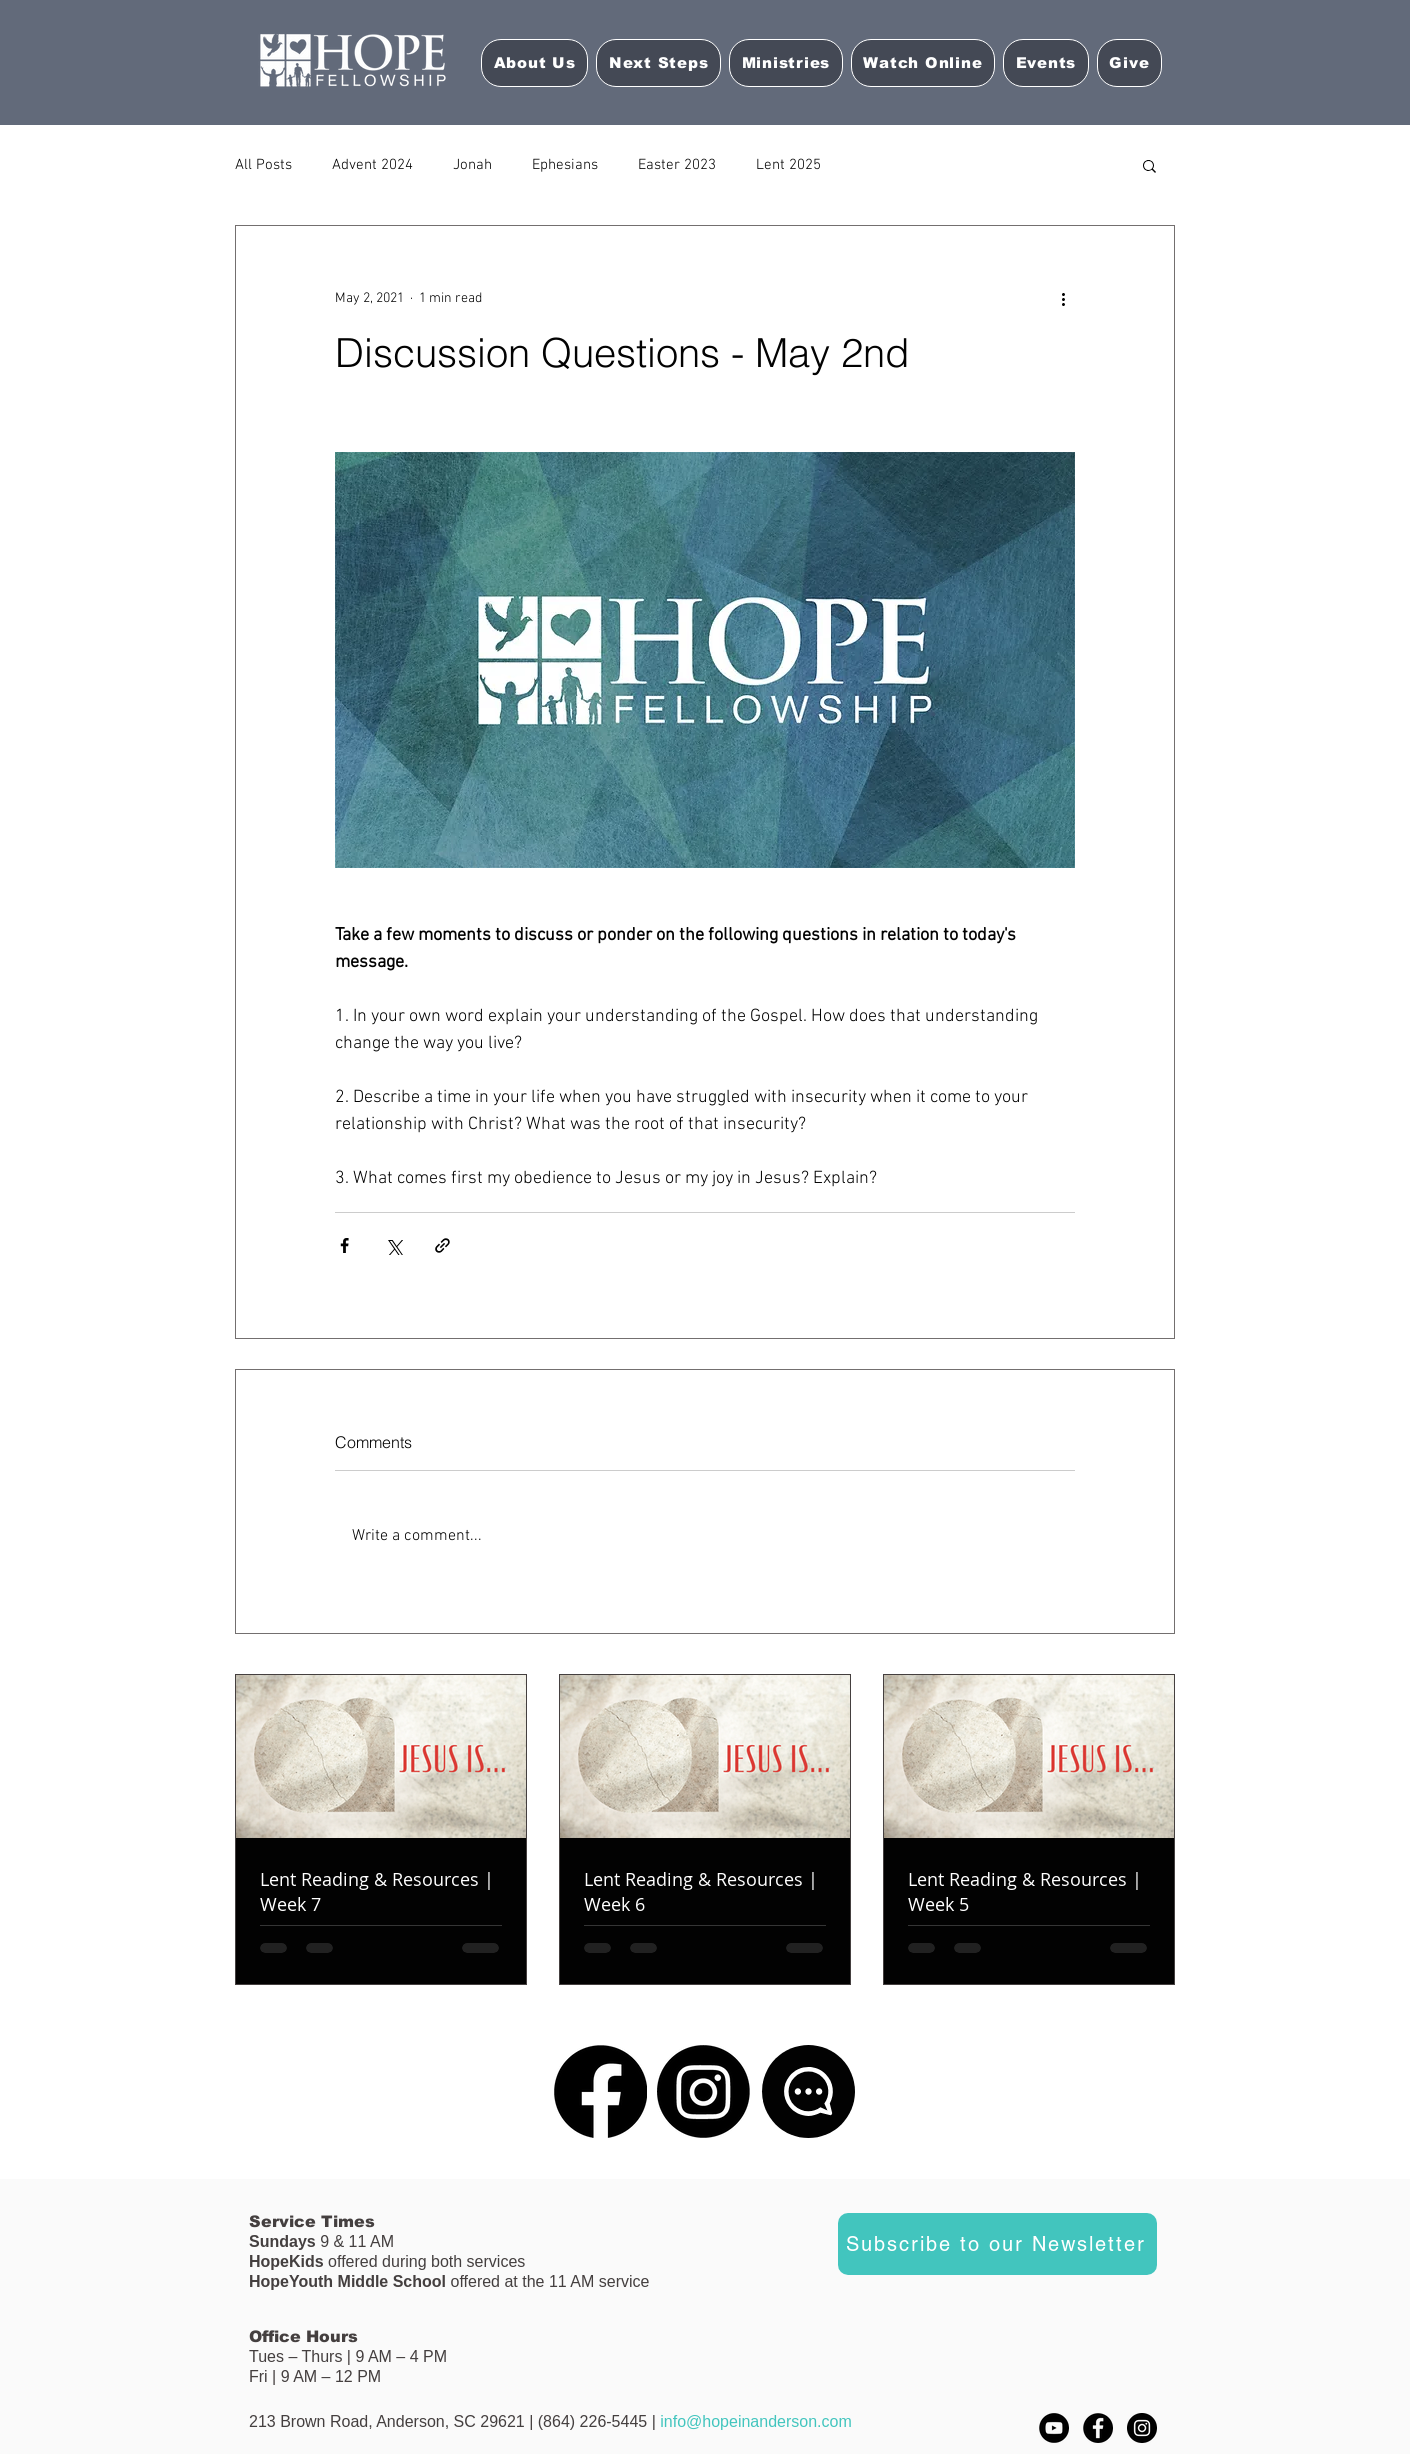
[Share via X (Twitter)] (393, 1245)
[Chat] (808, 2091)
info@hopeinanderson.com (755, 2421)
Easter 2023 (677, 165)
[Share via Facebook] (344, 1245)
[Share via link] (442, 1245)
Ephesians (565, 165)
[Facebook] (600, 2091)
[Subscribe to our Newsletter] (997, 2244)
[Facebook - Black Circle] (1098, 2428)
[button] (923, 63)
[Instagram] (703, 2091)
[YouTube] (1054, 2428)
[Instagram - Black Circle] (1142, 2428)
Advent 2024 (372, 165)
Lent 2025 (788, 165)
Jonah (472, 165)
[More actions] (1063, 298)
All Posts (263, 165)
